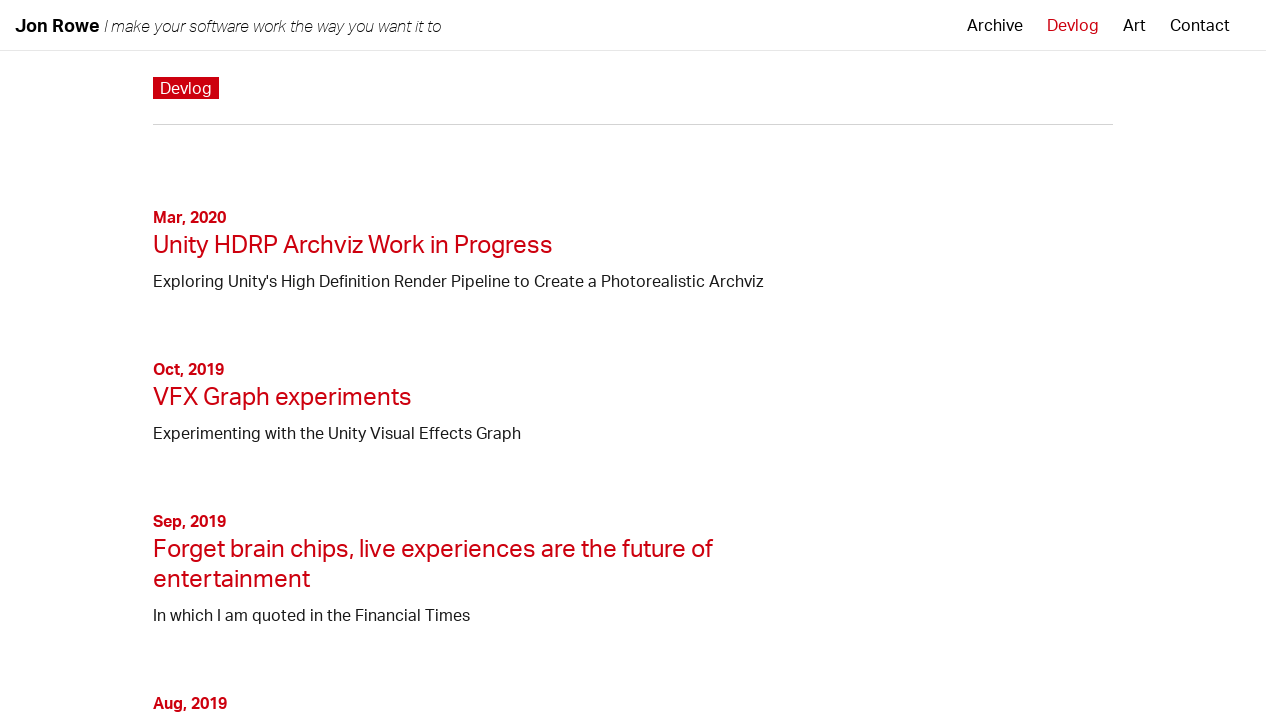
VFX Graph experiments (282, 396)
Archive (995, 25)
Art (1134, 25)
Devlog (1073, 25)
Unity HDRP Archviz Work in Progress (353, 244)
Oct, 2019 (188, 369)
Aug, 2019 (190, 703)
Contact (1200, 25)
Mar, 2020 (189, 217)
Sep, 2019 (189, 521)
